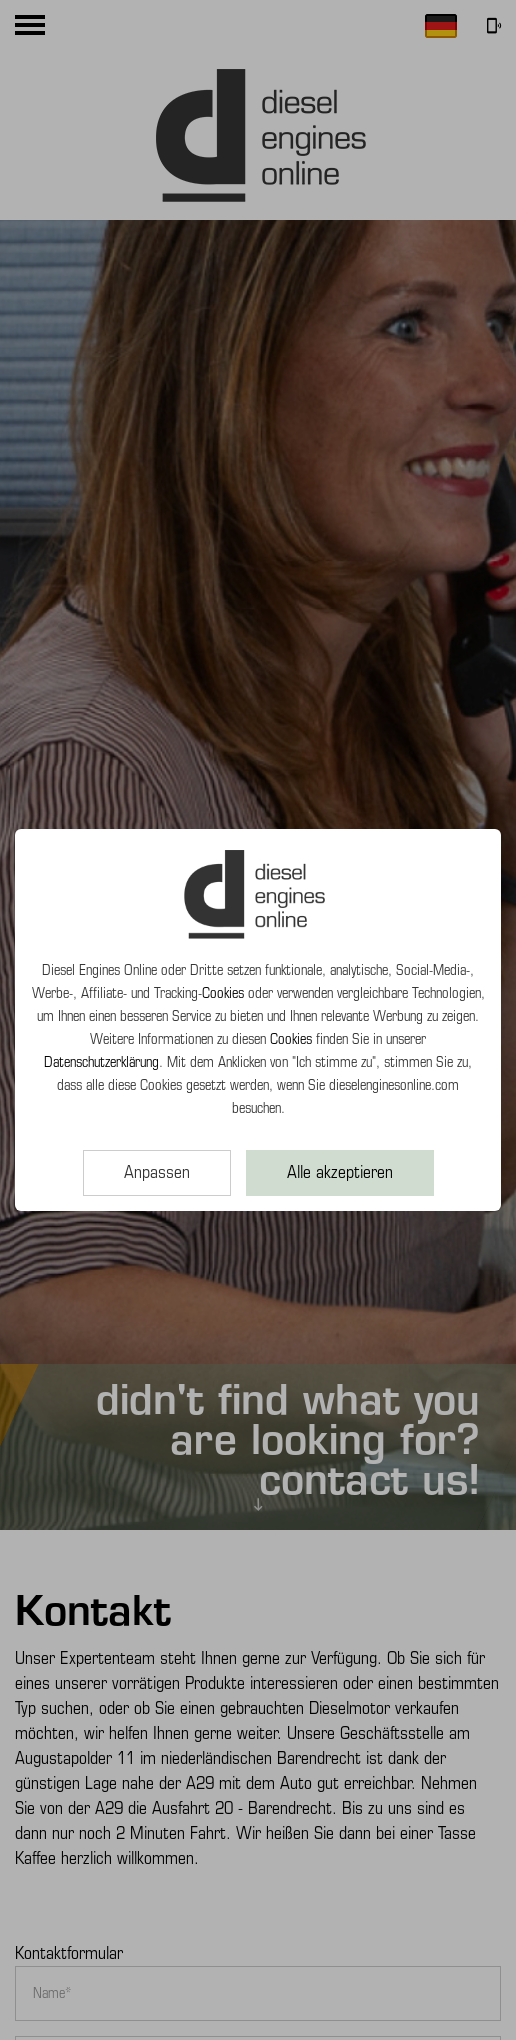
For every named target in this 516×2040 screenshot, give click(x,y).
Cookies (223, 993)
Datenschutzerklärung (101, 1062)
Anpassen (157, 1172)
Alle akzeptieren (340, 1172)
